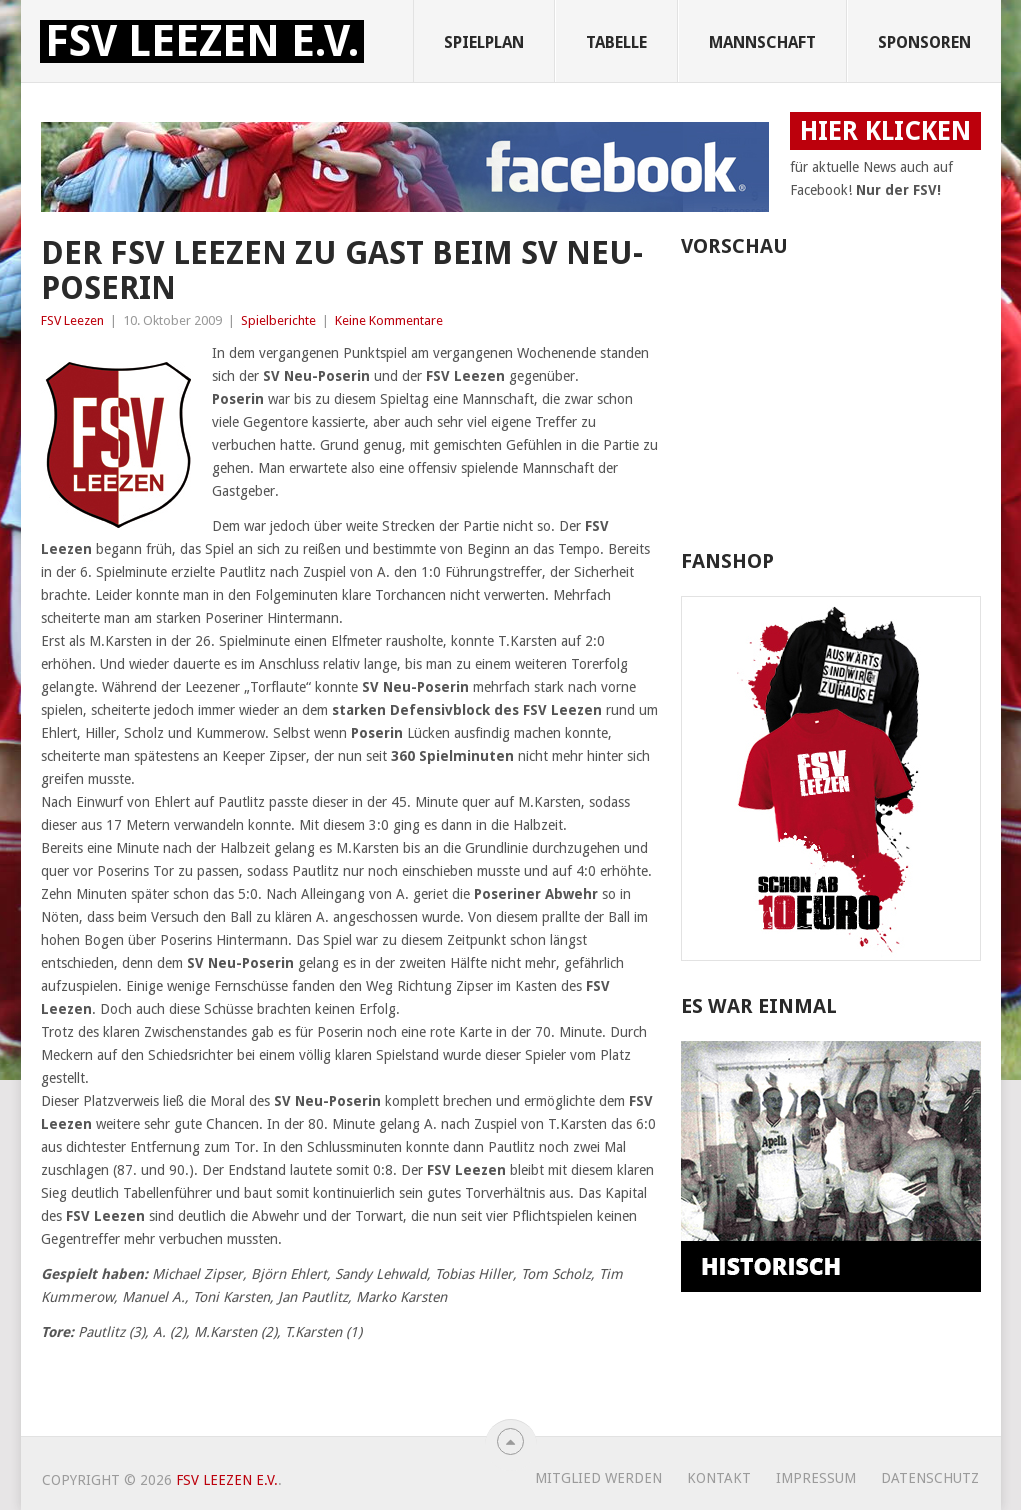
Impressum (816, 1478)
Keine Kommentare (389, 320)
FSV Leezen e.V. (202, 41)
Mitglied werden (598, 1478)
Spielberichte (278, 320)
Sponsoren (924, 42)
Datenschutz (930, 1478)
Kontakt (719, 1478)
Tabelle (616, 42)
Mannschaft (762, 42)
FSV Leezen (72, 320)
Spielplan (484, 42)
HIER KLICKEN (885, 131)
